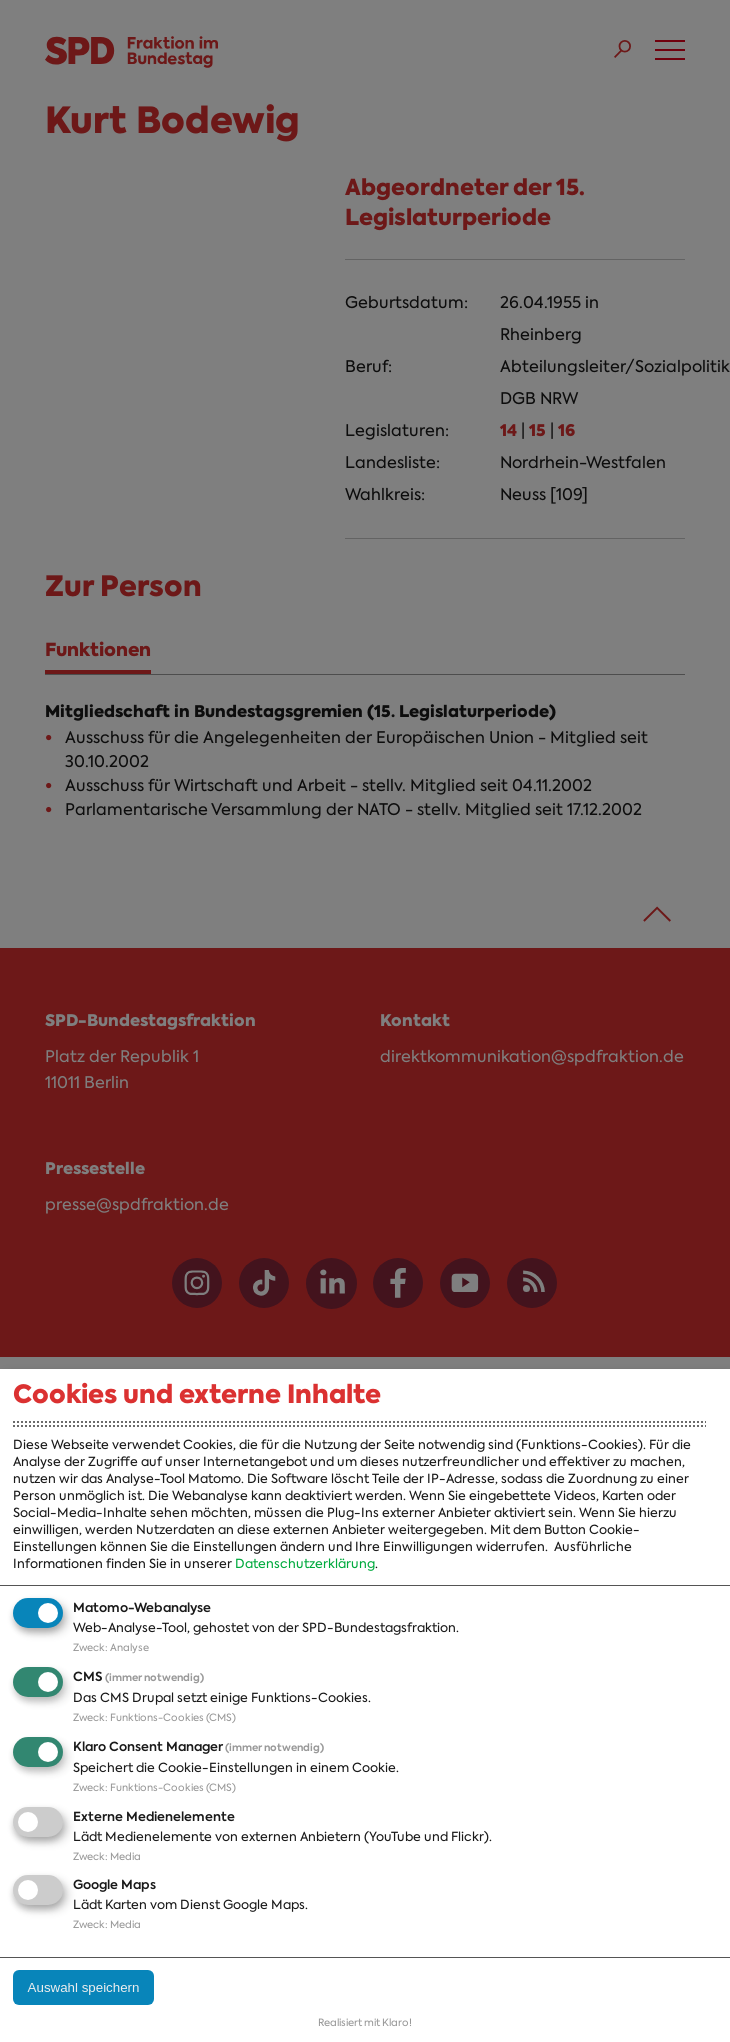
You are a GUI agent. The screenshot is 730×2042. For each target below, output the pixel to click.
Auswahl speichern (84, 1987)
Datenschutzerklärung (305, 1563)
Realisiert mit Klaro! (365, 2022)
